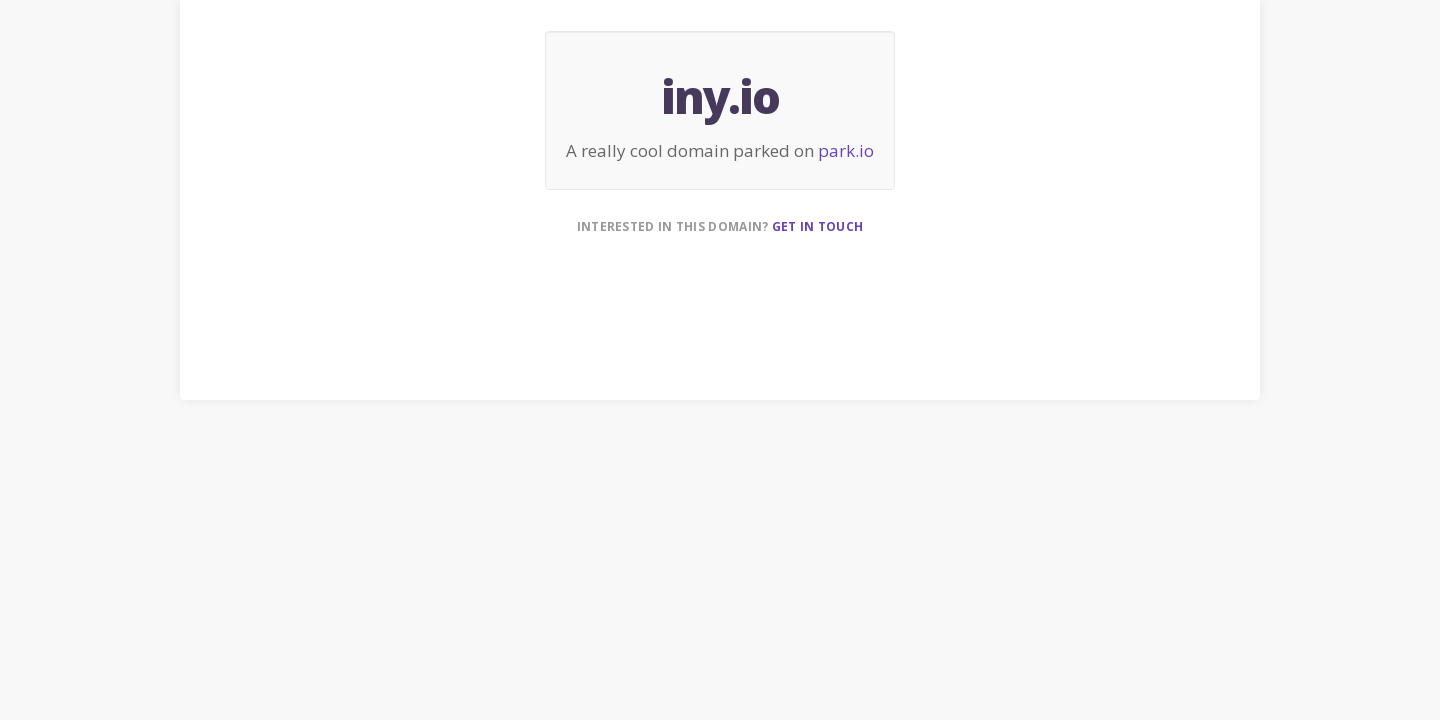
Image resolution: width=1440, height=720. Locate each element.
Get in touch (818, 226)
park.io (846, 150)
